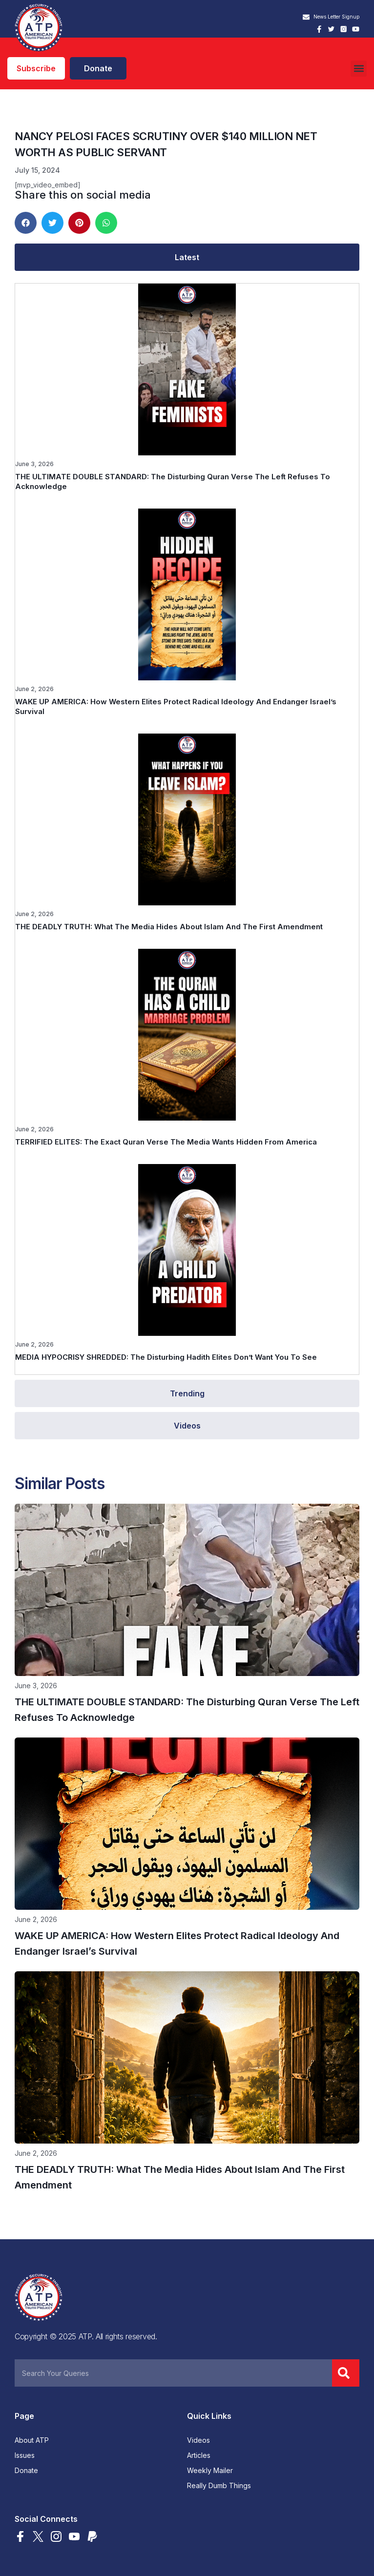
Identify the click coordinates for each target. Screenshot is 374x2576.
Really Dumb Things (219, 2486)
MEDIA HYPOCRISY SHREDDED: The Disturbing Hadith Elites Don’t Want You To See (166, 1357)
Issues (25, 2455)
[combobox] (173, 2373)
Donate (26, 2470)
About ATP (32, 2440)
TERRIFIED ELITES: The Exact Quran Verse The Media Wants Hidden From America (166, 1141)
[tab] (187, 257)
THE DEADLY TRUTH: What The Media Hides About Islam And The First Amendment (169, 926)
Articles (198, 2455)
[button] (359, 69)
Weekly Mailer (210, 2470)
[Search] (345, 2373)
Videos (198, 2440)
